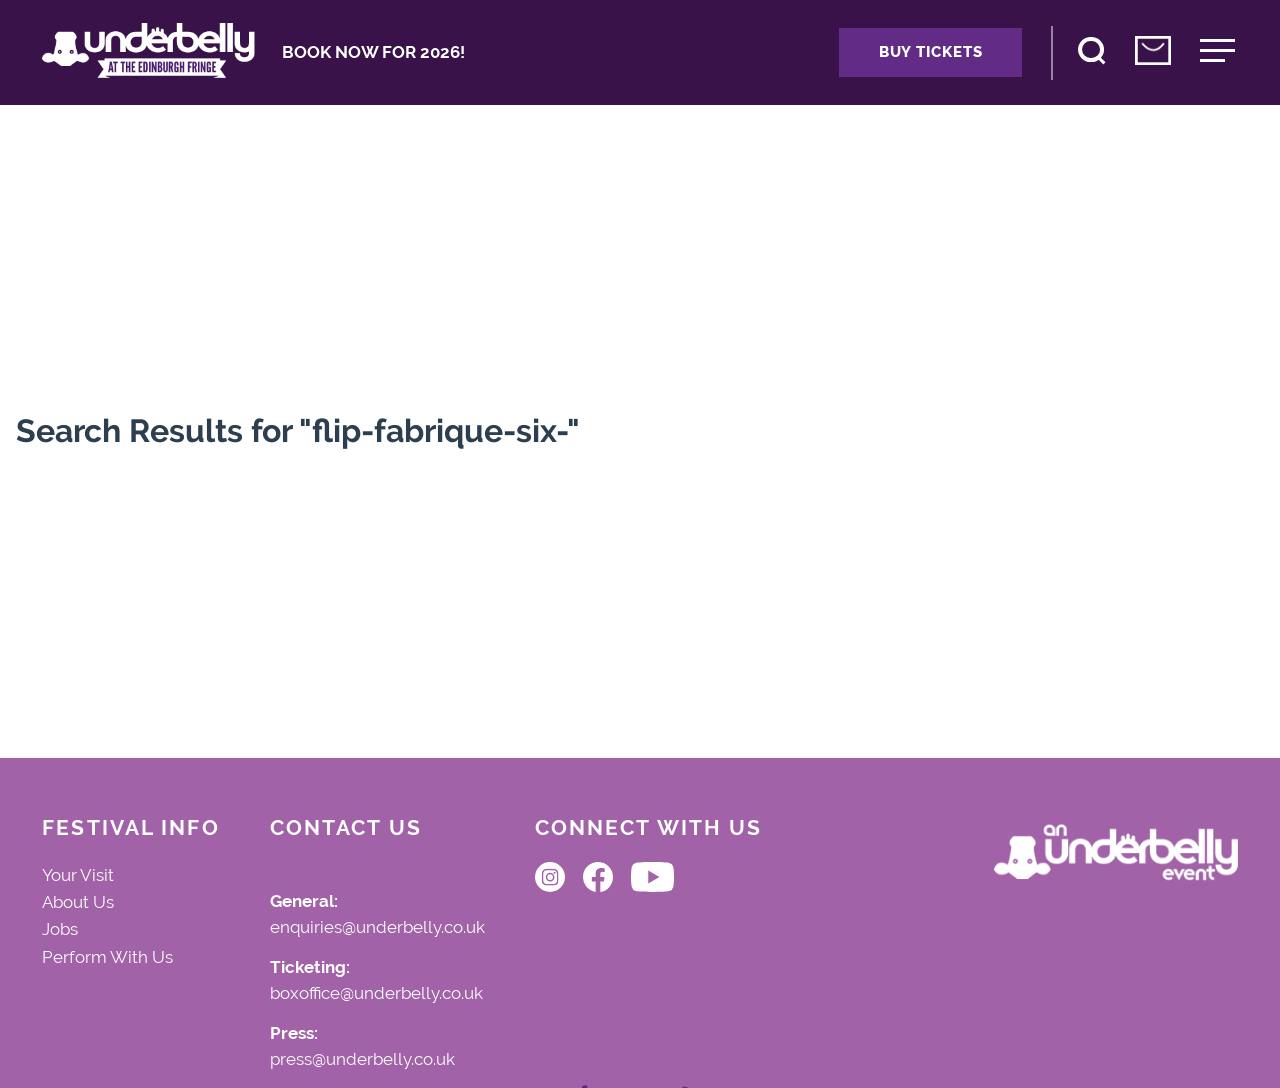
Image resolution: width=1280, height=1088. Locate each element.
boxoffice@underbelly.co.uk (376, 994)
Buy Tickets (930, 52)
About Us (78, 902)
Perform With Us (107, 957)
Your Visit (78, 875)
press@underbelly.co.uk (362, 1060)
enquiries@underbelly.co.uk (377, 928)
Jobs (60, 929)
